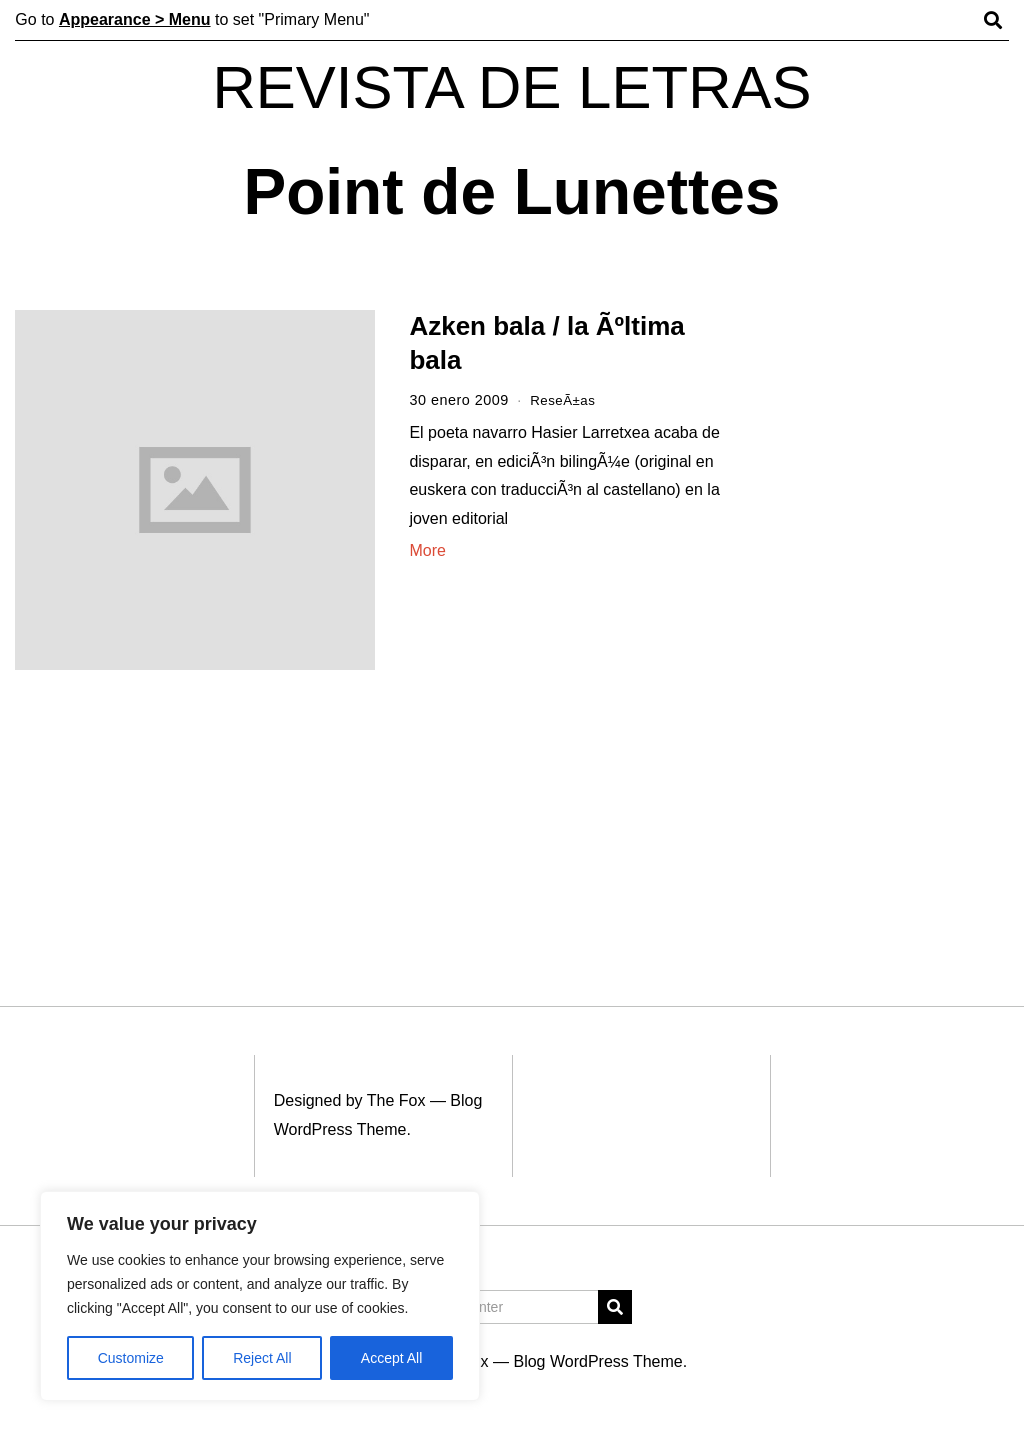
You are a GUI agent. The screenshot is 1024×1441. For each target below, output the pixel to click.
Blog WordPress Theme (597, 1361)
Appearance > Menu (135, 19)
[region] (260, 1296)
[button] (615, 1307)
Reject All (262, 1358)
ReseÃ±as (565, 400)
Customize (131, 1358)
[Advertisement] (887, 618)
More (427, 550)
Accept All (391, 1358)
